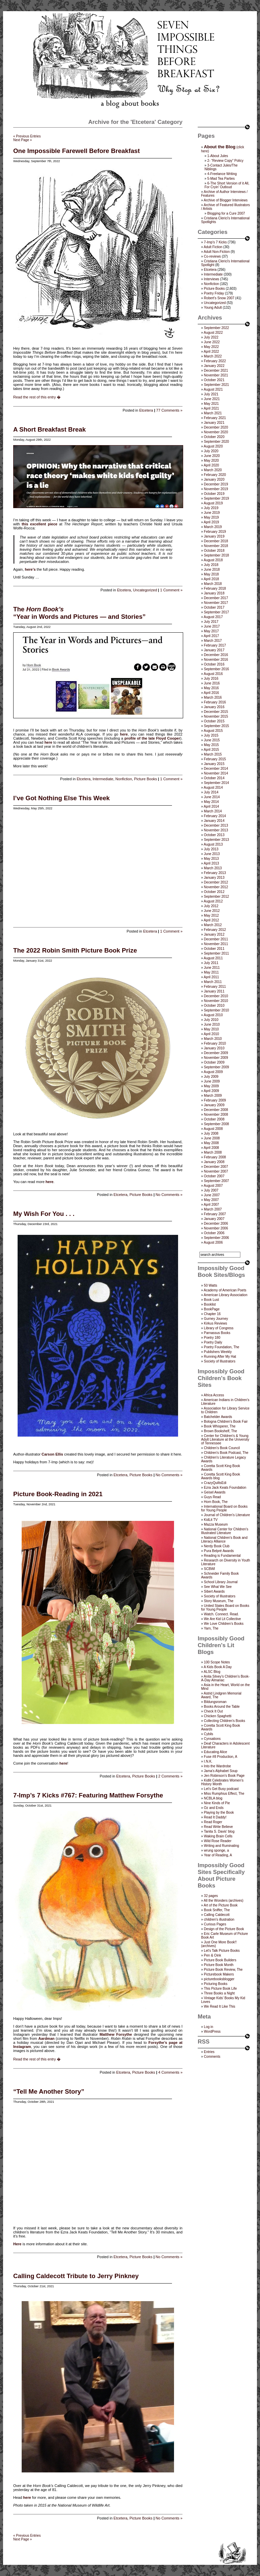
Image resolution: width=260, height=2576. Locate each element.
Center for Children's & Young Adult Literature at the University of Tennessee (225, 1439)
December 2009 (216, 1053)
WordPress (212, 2031)
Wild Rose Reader (217, 1841)
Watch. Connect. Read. (221, 1614)
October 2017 (214, 607)
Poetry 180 (212, 1337)
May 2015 (211, 745)
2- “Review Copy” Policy (225, 160)
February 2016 (215, 702)
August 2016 (213, 674)
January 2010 (214, 1048)
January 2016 (214, 707)
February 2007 (215, 1214)
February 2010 (215, 1043)
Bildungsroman (215, 1702)
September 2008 (216, 1124)
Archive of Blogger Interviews (226, 200)
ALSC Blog (212, 1672)
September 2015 (216, 726)
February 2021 (215, 418)
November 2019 (216, 489)
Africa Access (214, 1395)
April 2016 (211, 693)
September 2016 (216, 669)
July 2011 (211, 963)
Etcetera (146, 410)
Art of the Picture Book (221, 1905)
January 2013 (214, 877)
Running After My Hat (220, 1356)
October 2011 (214, 949)
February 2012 (215, 930)
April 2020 (211, 465)
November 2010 (216, 1001)
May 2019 (211, 517)
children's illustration (219, 1919)
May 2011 (211, 972)
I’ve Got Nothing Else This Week (61, 798)
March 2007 (213, 1209)
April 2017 (211, 636)
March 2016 (213, 697)
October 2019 (214, 494)
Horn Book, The (216, 1502)
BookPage (211, 1309)
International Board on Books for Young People (224, 1508)
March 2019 (213, 527)
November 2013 (216, 830)
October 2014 (214, 778)
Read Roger (213, 1822)
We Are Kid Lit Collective (222, 1619)
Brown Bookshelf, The (220, 1431)
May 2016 (211, 688)
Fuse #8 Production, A (220, 1757)
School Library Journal (221, 1582)
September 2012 (216, 896)
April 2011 (211, 977)
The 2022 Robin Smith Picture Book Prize (75, 950)
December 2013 (216, 825)
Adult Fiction (213, 247)
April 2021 (211, 408)
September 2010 (216, 1010)
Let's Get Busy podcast (221, 1789)
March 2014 (213, 811)
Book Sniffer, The (217, 1910)
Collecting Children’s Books (224, 1721)
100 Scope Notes (217, 1662)
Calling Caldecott (217, 1915)
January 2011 (214, 991)
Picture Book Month (218, 1965)
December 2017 (216, 598)
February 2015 (215, 759)
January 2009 (214, 1105)
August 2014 (213, 787)
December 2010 (216, 996)
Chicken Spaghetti (217, 1716)
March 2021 (213, 413)
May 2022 (211, 347)
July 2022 (211, 337)
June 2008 (212, 1138)
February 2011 (215, 986)
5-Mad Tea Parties (221, 178)
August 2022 (213, 332)
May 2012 (211, 915)
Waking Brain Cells (218, 1836)
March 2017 (213, 640)
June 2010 (212, 1024)
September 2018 (216, 555)
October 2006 (214, 1233)
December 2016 (216, 655)
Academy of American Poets (225, 1290)
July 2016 (211, 678)
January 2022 (214, 366)
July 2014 (211, 792)
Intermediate (103, 779)
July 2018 (211, 565)
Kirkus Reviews (215, 1323)
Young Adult (213, 307)
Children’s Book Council (222, 1448)
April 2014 (211, 806)
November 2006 (216, 1228)
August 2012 (213, 901)
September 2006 (216, 1238)
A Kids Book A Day (218, 1667)
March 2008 (213, 1152)
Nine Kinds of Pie (217, 1803)
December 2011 (216, 939)
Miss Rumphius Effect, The (224, 1793)
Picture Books (145, 779)
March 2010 (213, 1039)
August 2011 (213, 958)
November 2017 (216, 603)
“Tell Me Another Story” (48, 2091)
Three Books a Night (219, 1993)
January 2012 (214, 934)
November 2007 (216, 1171)
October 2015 (214, 721)
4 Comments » (170, 2072)
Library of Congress (218, 1328)
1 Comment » (171, 590)
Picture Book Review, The (223, 1969)
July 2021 (211, 394)
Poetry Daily (213, 1342)
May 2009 (211, 1086)
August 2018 (213, 560)
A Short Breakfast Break (49, 429)
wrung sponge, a (216, 1850)
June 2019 (212, 513)
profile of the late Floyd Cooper (152, 738)
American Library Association (225, 1295)
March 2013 (213, 868)
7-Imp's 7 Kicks (215, 242)
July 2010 (211, 1020)
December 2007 (216, 1167)
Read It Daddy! (215, 1817)
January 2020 (214, 479)
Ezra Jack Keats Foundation (225, 1487)
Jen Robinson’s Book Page (224, 1775)
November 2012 (216, 887)
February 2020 (215, 475)
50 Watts (210, 1285)
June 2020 (212, 456)
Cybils (208, 1734)
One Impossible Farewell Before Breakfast (76, 150)
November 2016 (216, 659)
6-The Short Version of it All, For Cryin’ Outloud (226, 185)
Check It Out (213, 1711)
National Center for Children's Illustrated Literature (224, 1531)
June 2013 (212, 854)
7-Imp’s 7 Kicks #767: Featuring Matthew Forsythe (88, 1795)
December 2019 (216, 484)
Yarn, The (211, 1628)
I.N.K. (208, 1761)
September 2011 (216, 953)
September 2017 (216, 612)
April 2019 (211, 522)
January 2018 (214, 593)
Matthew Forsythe (116, 2034)
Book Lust (211, 1300)
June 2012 (212, 911)
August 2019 (213, 503)
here (124, 734)
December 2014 (216, 768)
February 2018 (215, 588)
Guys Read (212, 1497)
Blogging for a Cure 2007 (226, 213)
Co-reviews (212, 256)
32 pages (211, 1896)
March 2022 (213, 356)
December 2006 (216, 1223)
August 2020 (213, 446)
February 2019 (215, 531)
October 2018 (214, 550)
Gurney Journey (216, 1318)
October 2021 (214, 380)
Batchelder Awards (218, 1417)
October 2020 (214, 437)
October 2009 (214, 1062)
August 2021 (213, 389)
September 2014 (216, 783)
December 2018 (216, 541)
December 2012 (216, 882)
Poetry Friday (214, 293)
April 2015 (211, 749)
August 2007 (213, 1185)
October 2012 (214, 892)
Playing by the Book (219, 1812)
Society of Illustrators (219, 1361)
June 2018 (212, 569)
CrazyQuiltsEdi (215, 1483)
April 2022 (211, 351)
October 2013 (214, 835)
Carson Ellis (52, 1454)
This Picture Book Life (220, 1988)
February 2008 (215, 1157)
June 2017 (212, 626)
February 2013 (215, 873)
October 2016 (214, 664)
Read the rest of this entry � (37, 397)
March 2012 (213, 925)
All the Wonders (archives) (223, 1900)
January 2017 (214, 650)
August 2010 (213, 1015)
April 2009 (211, 1091)
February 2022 (215, 361)
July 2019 (211, 508)
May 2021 (211, 404)
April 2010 (211, 1034)
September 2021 (216, 385)
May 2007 (211, 1200)
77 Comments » (169, 410)
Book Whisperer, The (219, 1426)
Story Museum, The (218, 1601)
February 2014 (215, 816)
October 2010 (214, 1005)
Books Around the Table (221, 1706)
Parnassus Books (217, 1333)
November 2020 (216, 432)
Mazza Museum (216, 1524)
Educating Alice (215, 1752)
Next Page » (22, 140)
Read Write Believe (218, 1827)
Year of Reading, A (218, 1855)
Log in (208, 2027)
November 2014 (216, 773)
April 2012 (211, 920)
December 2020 (216, 427)
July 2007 (211, 1190)
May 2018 (211, 574)
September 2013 (216, 840)
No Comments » (169, 1195)
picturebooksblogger (219, 1979)
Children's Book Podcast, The (226, 1453)
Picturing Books (215, 1984)
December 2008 (216, 1110)
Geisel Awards (214, 1492)
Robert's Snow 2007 (219, 298)
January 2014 (214, 821)
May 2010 (211, 1029)
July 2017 (211, 622)
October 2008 (214, 1119)
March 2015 (213, 754)
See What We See (218, 1587)
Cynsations (212, 1739)
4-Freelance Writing (222, 174)
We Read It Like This (219, 2006)
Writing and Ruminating (221, 1846)
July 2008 (211, 1133)
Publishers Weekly (218, 1352)
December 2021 (216, 370)
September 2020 (216, 441)
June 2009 (212, 1081)
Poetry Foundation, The (221, 1347)
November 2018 (216, 546)
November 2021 (216, 375)
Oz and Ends (213, 1808)
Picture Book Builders (220, 1960)
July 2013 (211, 849)
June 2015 (212, 740)
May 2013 (211, 858)
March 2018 (213, 584)
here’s (30, 569)
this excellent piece (40, 524)
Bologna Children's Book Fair (225, 1421)
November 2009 (216, 1058)
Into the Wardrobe (217, 1766)
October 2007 (214, 1176)
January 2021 (214, 422)
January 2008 (214, 1162)
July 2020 (211, 451)
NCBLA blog (213, 1798)
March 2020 (213, 470)
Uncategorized (145, 590)
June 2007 (212, 1195)
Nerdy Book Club (217, 1546)
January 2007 (214, 1219)
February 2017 (215, 645)
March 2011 (213, 982)
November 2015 (216, 716)
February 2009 (215, 1100)
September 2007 (216, 1181)
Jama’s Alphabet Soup (220, 1771)
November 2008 (216, 1114)
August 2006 (213, 1242)
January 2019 (214, 536)
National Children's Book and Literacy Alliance (224, 1539)
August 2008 (213, 1129)
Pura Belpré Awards (219, 1551)
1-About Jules (217, 156)
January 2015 (214, 764)
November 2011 (216, 944)
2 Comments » (170, 1776)
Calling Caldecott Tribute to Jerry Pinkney (76, 2275)
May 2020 (211, 460)
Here (17, 2244)
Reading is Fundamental (222, 1555)
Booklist (210, 1304)
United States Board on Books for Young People (225, 1607)
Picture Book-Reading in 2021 (58, 1494)
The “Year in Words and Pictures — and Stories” (79, 613)
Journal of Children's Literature (227, 1515)
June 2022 (212, 342)
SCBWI (209, 1569)
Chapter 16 (212, 1314)
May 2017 (211, 631)
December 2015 (216, 712)
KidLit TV (210, 1520)
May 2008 (211, 1143)
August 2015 (213, 731)
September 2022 (216, 328)
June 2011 (212, 967)
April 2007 (211, 1204)
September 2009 (216, 1067)
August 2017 (213, 617)
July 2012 (211, 906)
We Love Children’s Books (223, 1623)
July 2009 (211, 1076)
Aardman (46, 2038)
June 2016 (212, 683)
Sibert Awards (214, 1591)
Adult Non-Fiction (217, 252)
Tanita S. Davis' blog (219, 1831)
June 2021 (212, 399)
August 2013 (213, 844)
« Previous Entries (27, 136)
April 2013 (211, 863)
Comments (212, 2056)
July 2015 (211, 735)
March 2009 (213, 1095)
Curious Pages (215, 1924)
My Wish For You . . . (43, 1213)
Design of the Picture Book (224, 1929)
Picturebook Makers (219, 1974)
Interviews (211, 279)
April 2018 (211, 579)
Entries (209, 2052)
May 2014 (211, 802)
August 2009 (213, 1072)
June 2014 (212, 797)
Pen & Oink (212, 1955)
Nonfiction (123, 779)
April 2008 (211, 1148)
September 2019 (216, 498)
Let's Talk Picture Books (222, 1950)
